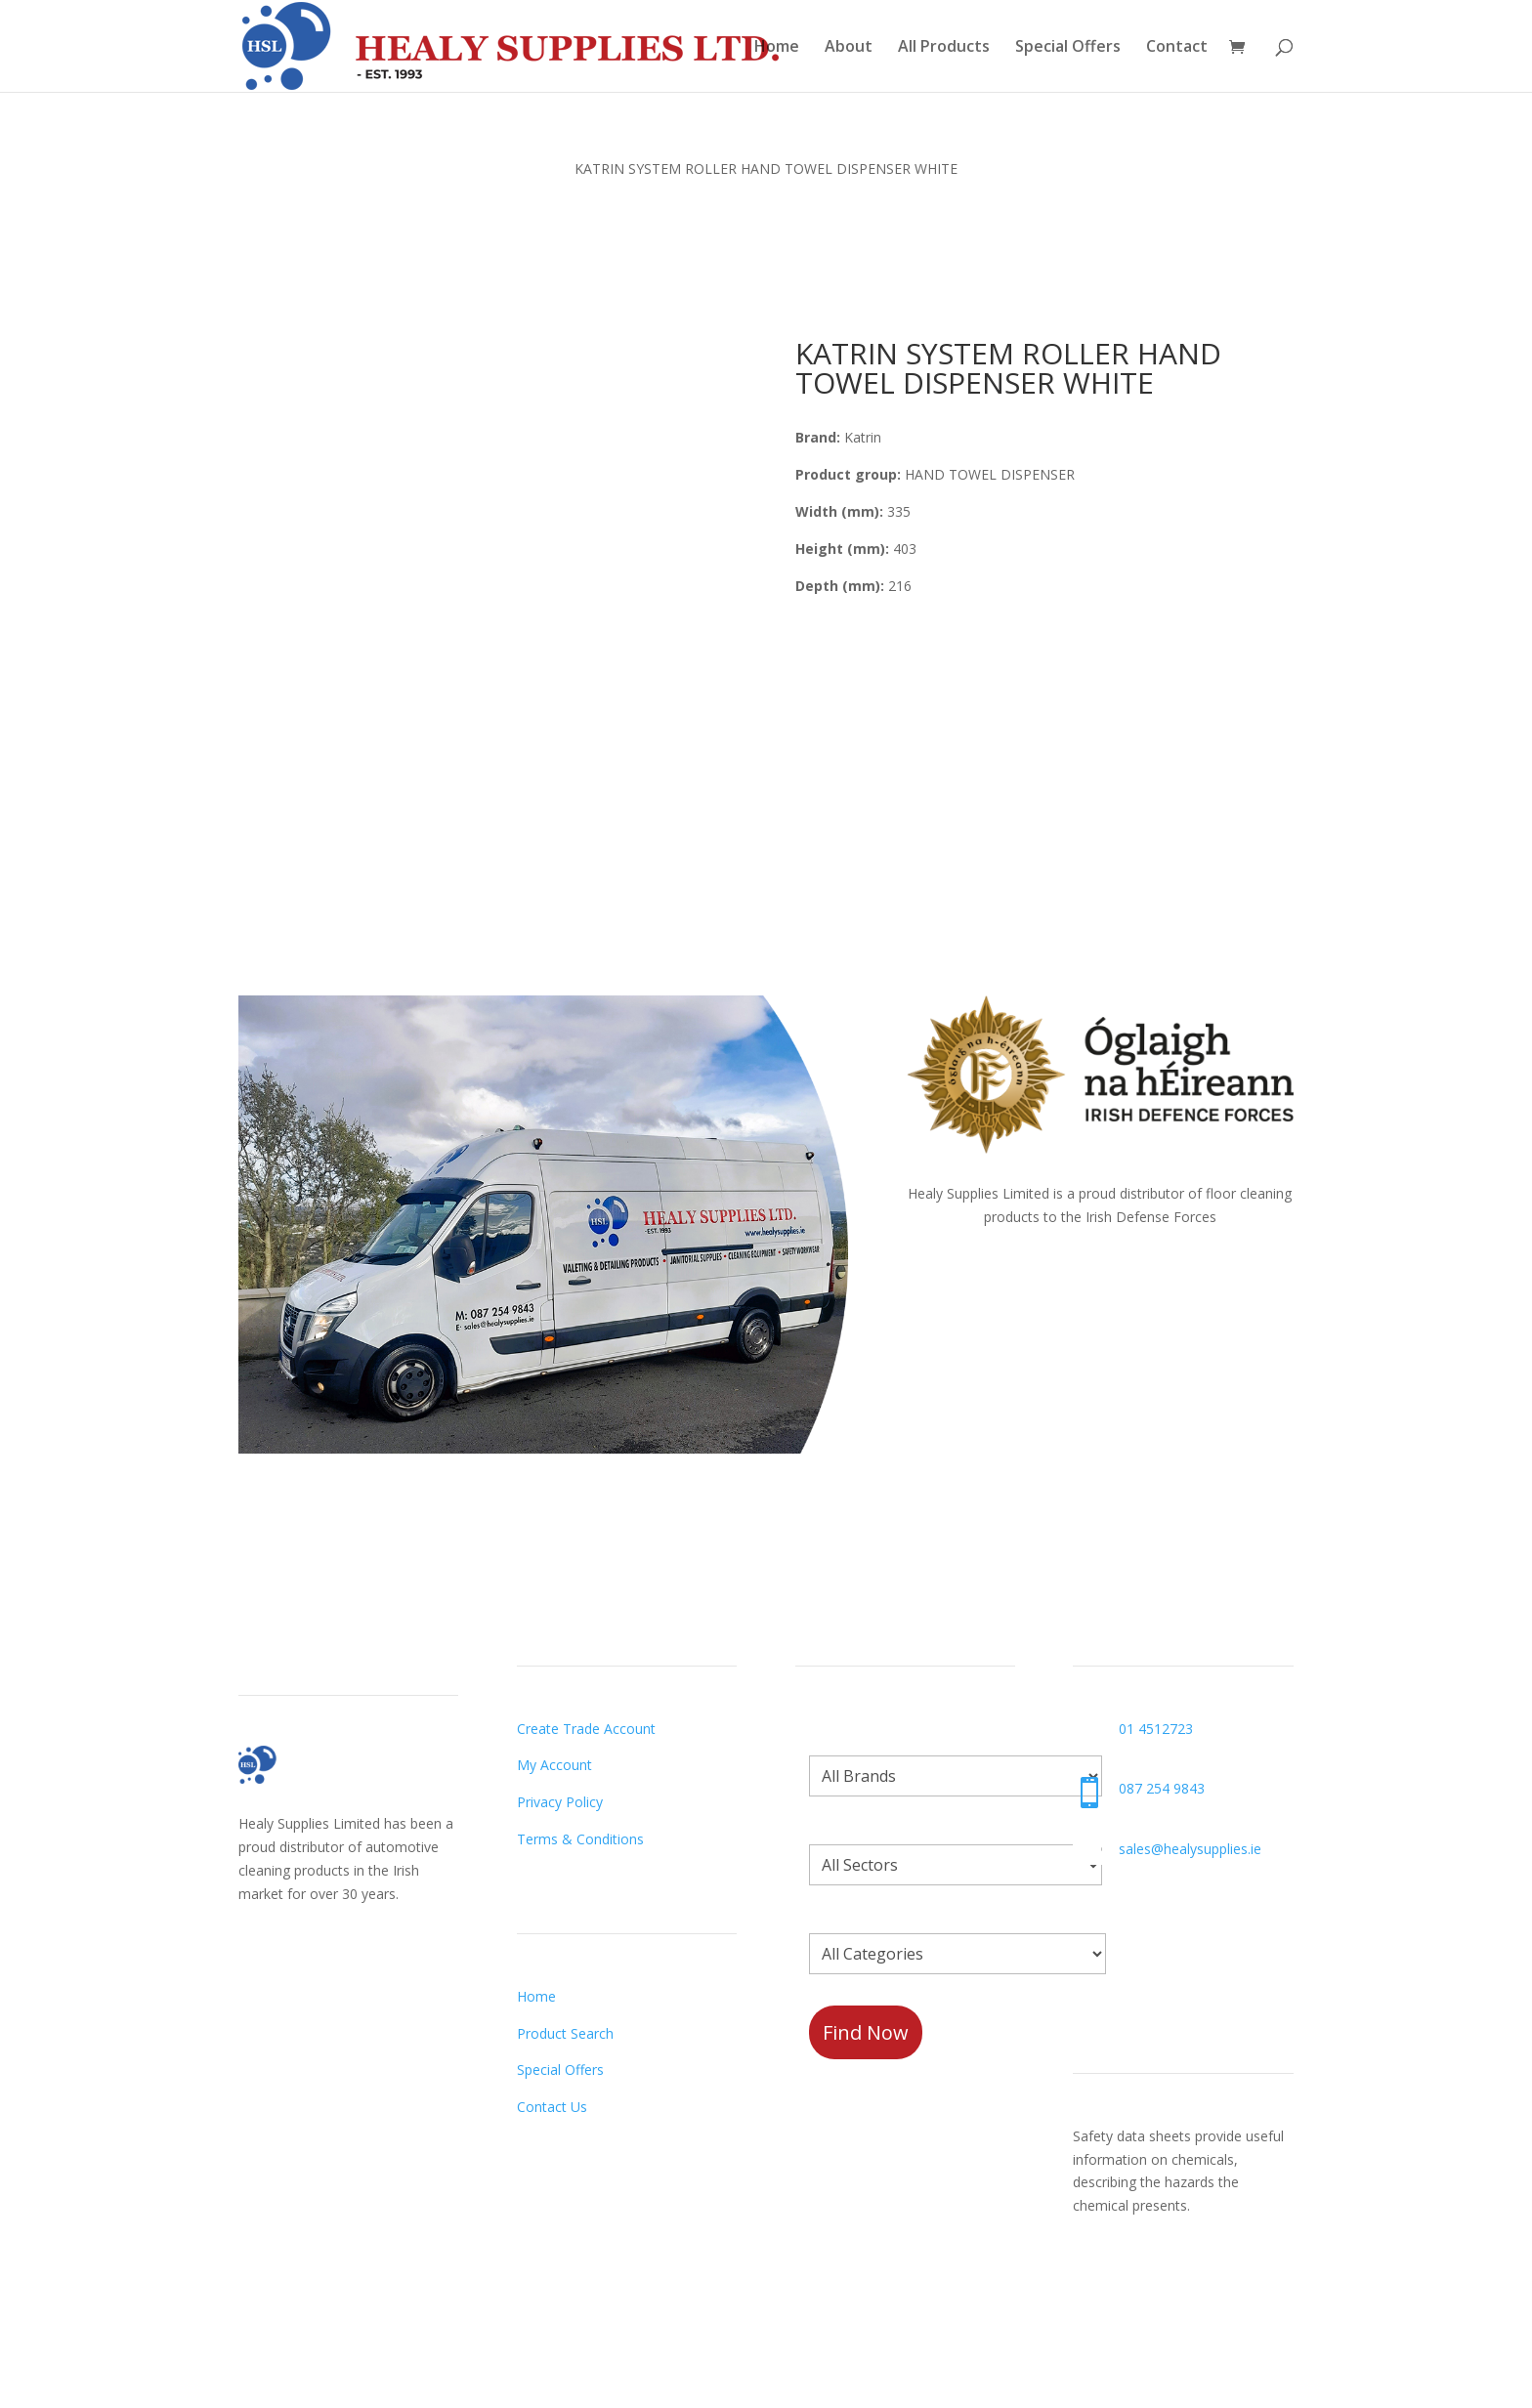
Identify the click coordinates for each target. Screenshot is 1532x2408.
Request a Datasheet (1141, 2287)
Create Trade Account (586, 1728)
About (848, 48)
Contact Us (552, 2106)
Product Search (565, 2033)
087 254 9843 (1162, 1788)
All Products (944, 48)
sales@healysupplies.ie (1190, 1848)
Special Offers (1068, 48)
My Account (554, 1764)
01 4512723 (1156, 1728)
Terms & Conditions (580, 1839)
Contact (1177, 48)
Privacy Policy (560, 1802)
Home (776, 48)
